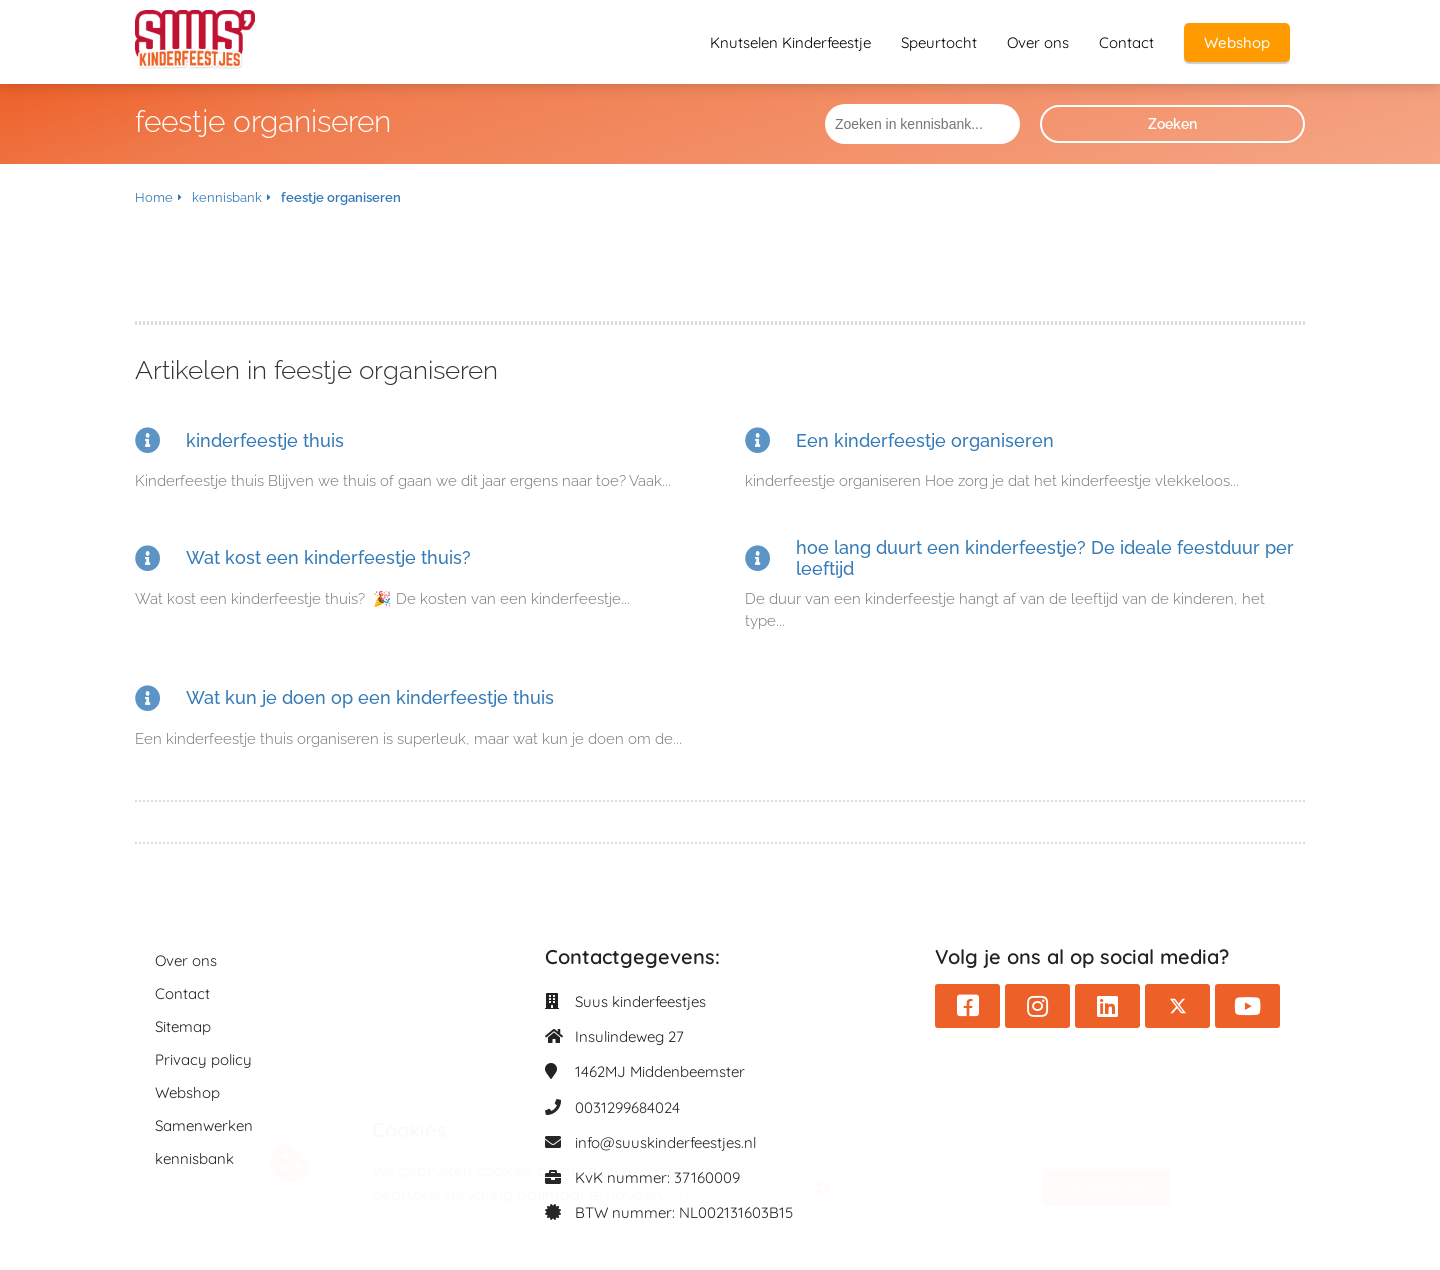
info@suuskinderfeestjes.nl (665, 1142)
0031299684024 (627, 1107)
